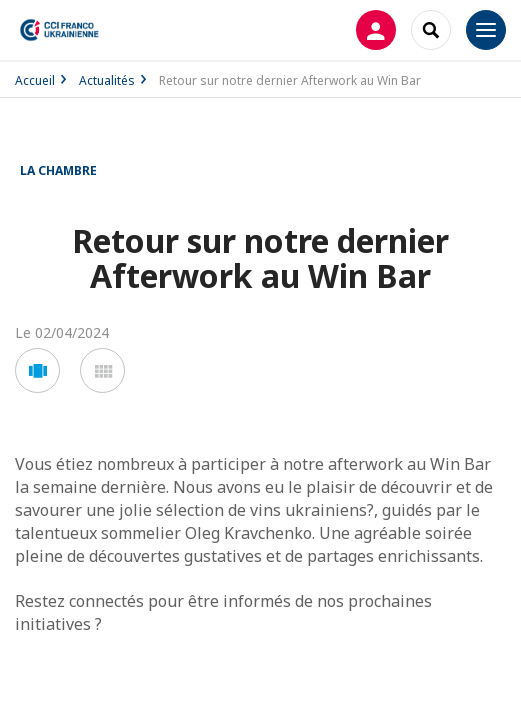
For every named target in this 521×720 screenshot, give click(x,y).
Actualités (107, 80)
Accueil (35, 80)
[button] (37, 370)
